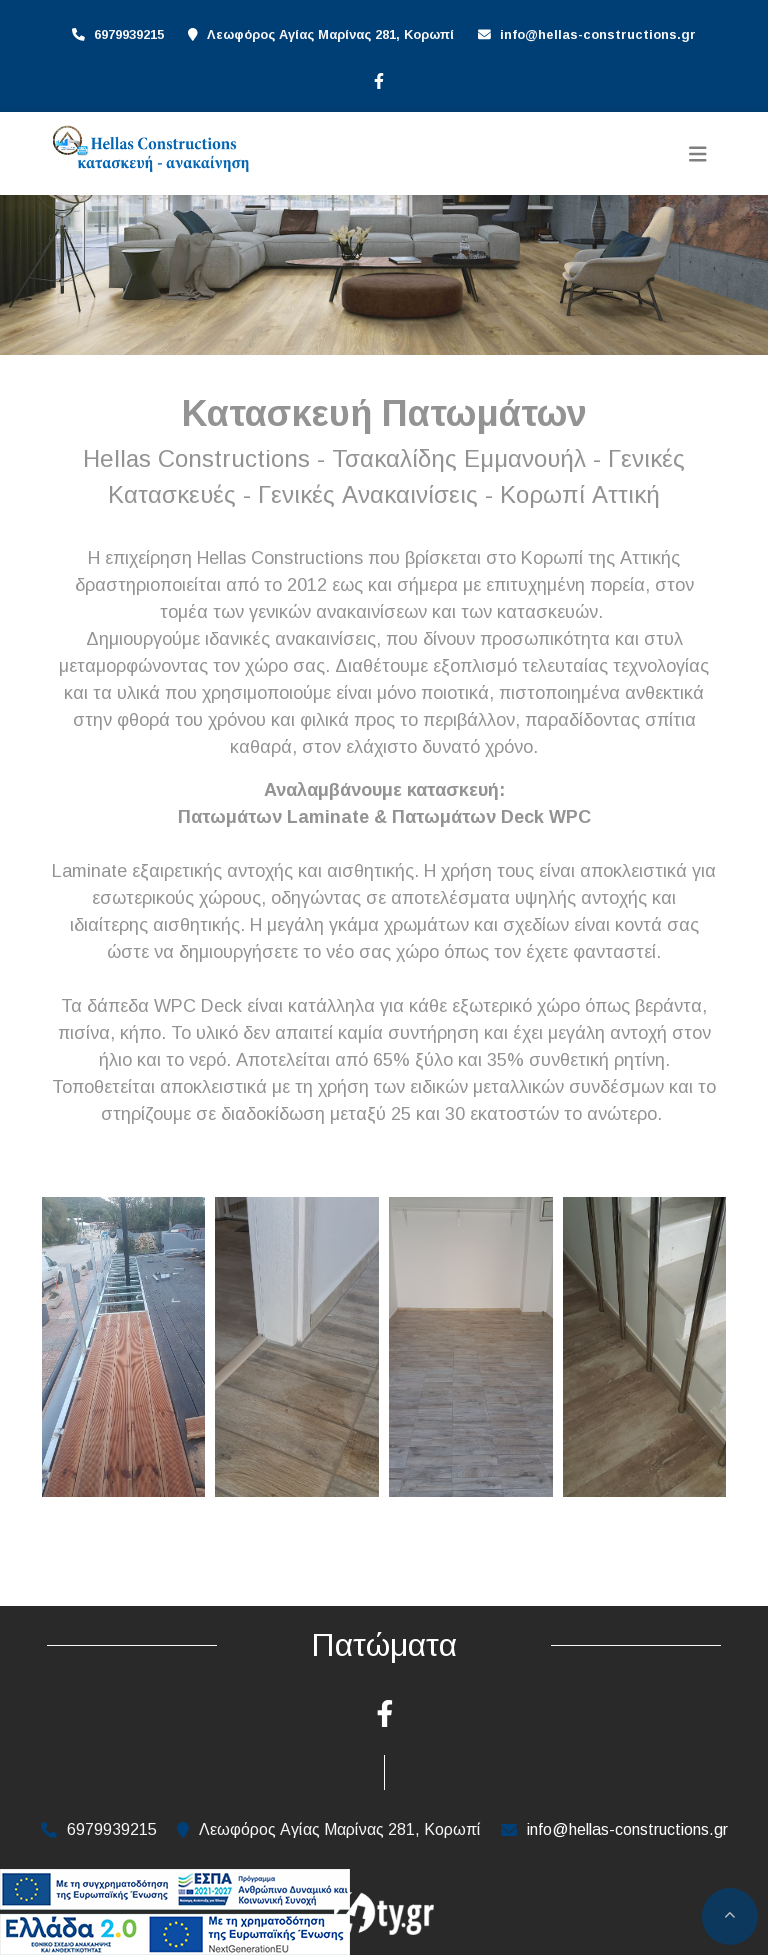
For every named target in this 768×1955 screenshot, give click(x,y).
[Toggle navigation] (698, 154)
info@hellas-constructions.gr (598, 34)
